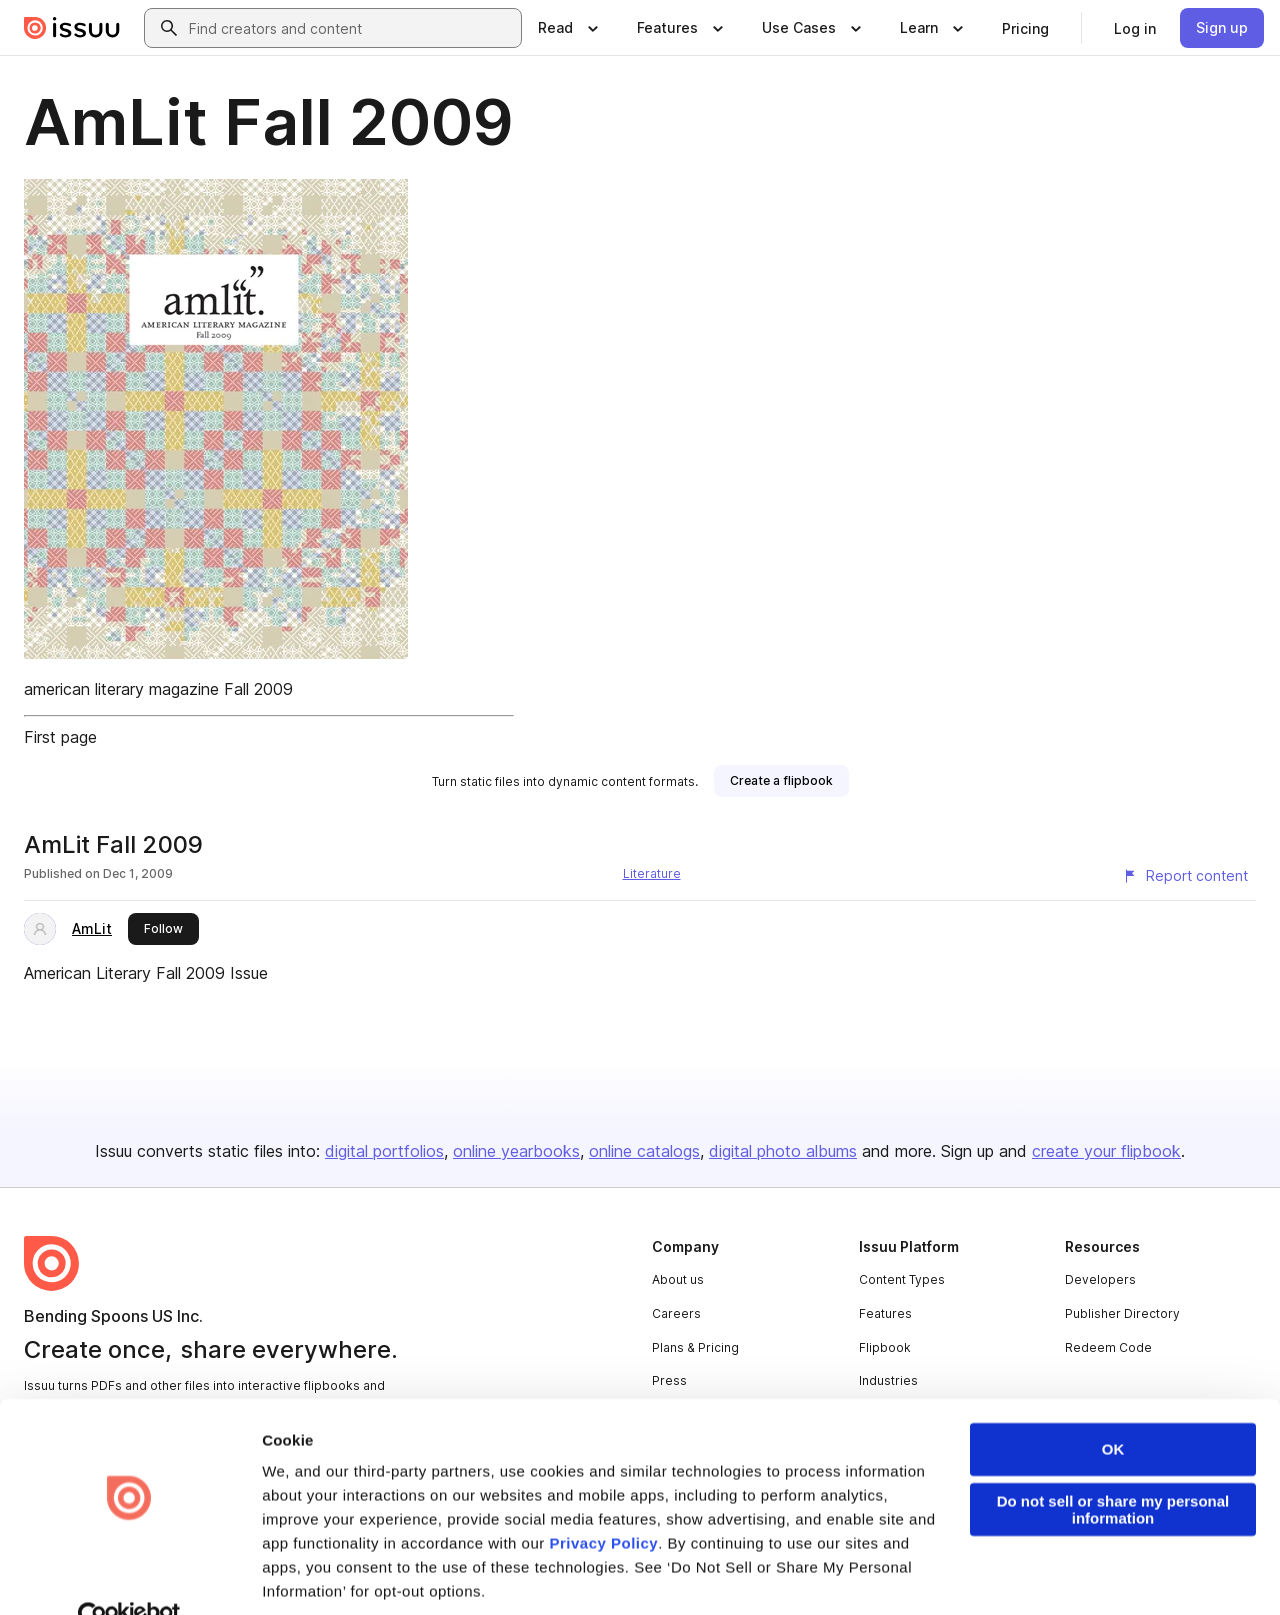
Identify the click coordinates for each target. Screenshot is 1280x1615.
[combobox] (351, 28)
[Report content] (1185, 876)
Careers (676, 1313)
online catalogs (644, 1151)
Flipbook (885, 1347)
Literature (652, 873)
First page (60, 737)
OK (1113, 1408)
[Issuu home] (72, 28)
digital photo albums (783, 1151)
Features (885, 1313)
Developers (1100, 1279)
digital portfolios (384, 1151)
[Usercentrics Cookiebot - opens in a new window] (129, 1576)
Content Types (902, 1279)
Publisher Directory (1122, 1313)
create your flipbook (1106, 1151)
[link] (1025, 28)
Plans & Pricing (695, 1347)
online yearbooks (516, 1151)
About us (678, 1279)
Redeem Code (1108, 1347)
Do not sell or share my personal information (1113, 1469)
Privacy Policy (603, 1502)
